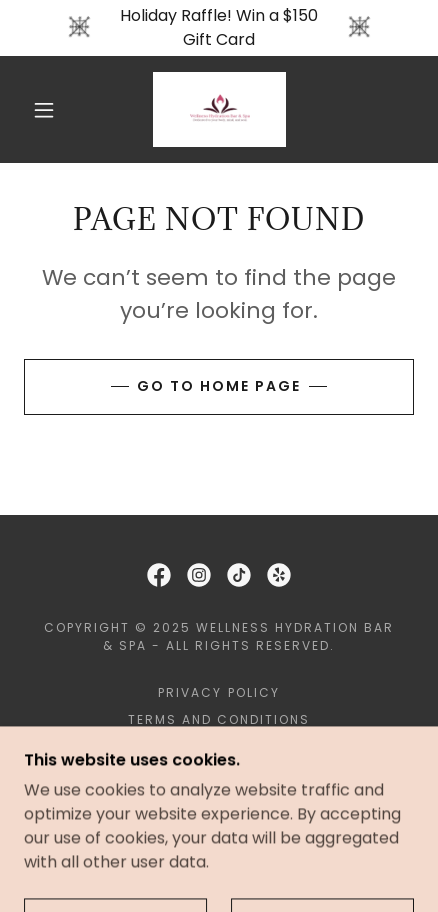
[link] (219, 109)
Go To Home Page (219, 386)
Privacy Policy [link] (218, 692)
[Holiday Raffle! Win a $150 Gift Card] (219, 28)
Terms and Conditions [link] (219, 719)
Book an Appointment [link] (218, 746)
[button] (44, 110)
